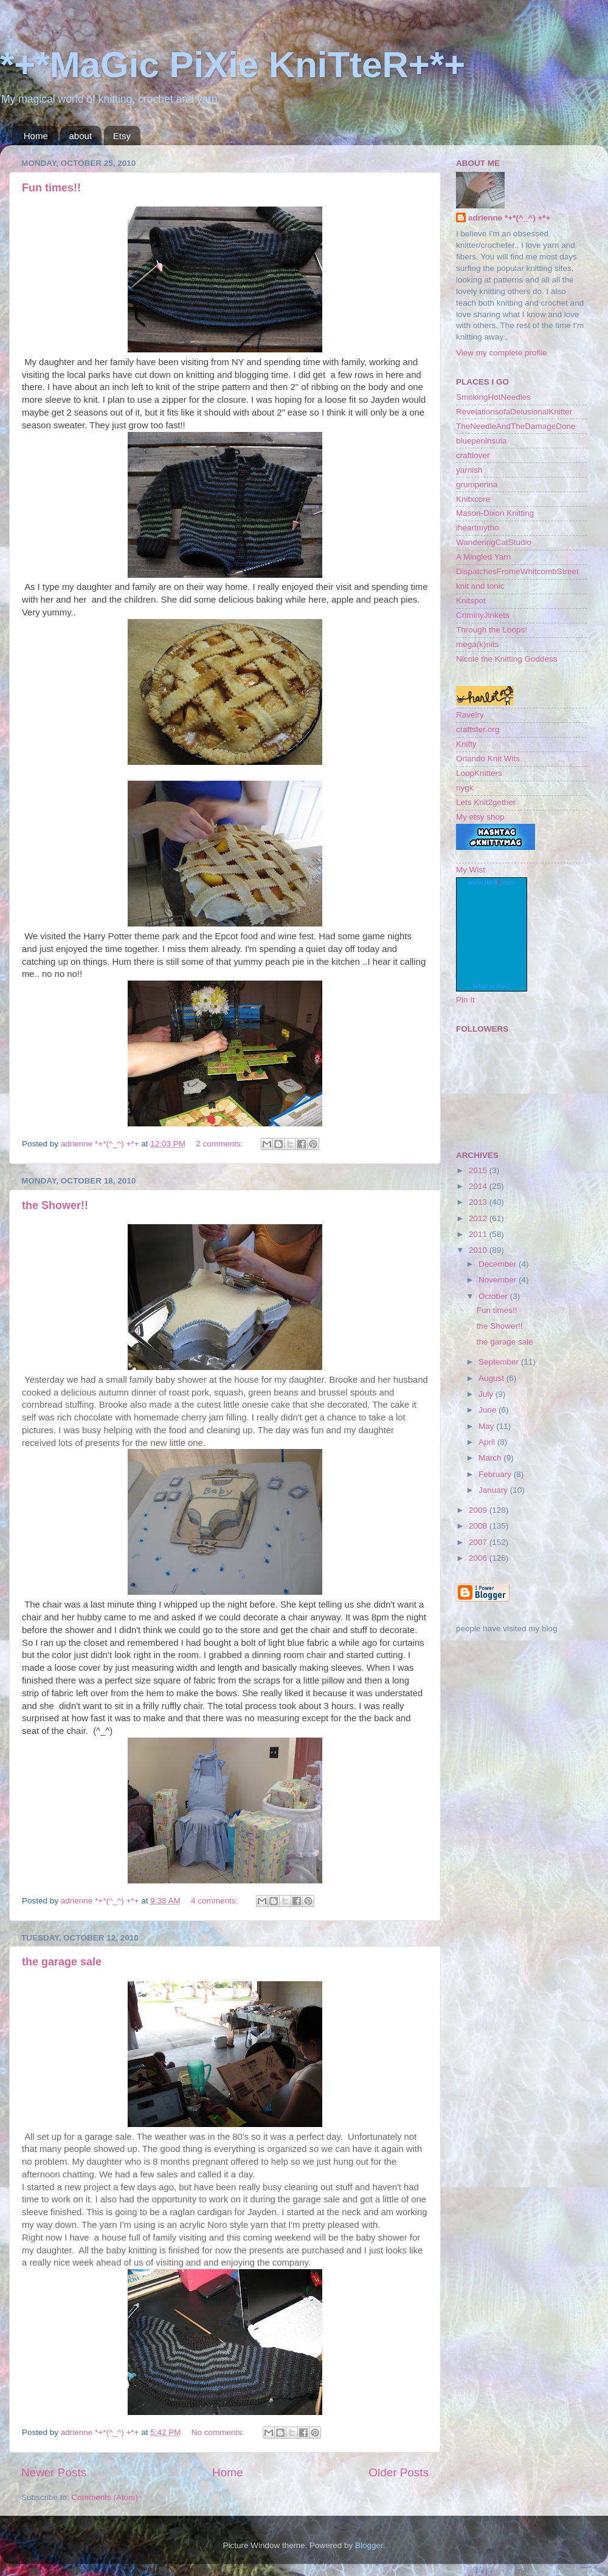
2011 (479, 1234)
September (499, 1361)
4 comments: (215, 1900)
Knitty (466, 743)
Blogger (369, 2545)
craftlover (473, 455)
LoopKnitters (479, 773)
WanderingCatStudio (493, 542)
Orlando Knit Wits (488, 758)
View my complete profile (501, 352)
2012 (479, 1218)
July (487, 1394)
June (488, 1409)
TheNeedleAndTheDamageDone (516, 426)
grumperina (476, 484)
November (498, 1279)
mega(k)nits (477, 644)
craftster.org (477, 729)
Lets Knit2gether (486, 802)
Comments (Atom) (105, 2497)
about (80, 136)
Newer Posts (53, 2472)
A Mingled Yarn (483, 556)
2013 (479, 1202)
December (498, 1264)
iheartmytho (477, 527)
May (487, 1426)
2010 (479, 1250)
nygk (465, 787)
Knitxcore (473, 499)
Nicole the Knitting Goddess (507, 658)
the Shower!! (55, 1205)
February (496, 1474)
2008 (479, 1525)
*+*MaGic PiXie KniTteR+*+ (232, 64)
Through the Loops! (491, 629)
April (487, 1442)
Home (36, 136)
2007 (479, 1542)
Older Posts (398, 2472)
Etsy (122, 136)
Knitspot (471, 600)
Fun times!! (51, 188)
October (494, 1296)
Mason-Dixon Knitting (495, 513)
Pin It (465, 999)
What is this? (491, 986)
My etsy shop (480, 816)
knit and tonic (480, 586)
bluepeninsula (481, 440)
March (490, 1457)
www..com (491, 882)
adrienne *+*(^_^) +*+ (509, 217)
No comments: (219, 2432)
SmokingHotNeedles (493, 397)
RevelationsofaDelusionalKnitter (514, 411)
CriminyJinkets (483, 615)
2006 (479, 1558)
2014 (479, 1186)
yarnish (469, 469)
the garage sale (62, 1962)
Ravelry (470, 714)
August (492, 1378)
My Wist (470, 869)
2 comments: (220, 1143)
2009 (479, 1510)
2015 (479, 1170)
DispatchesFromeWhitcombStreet (517, 571)
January (494, 1490)
